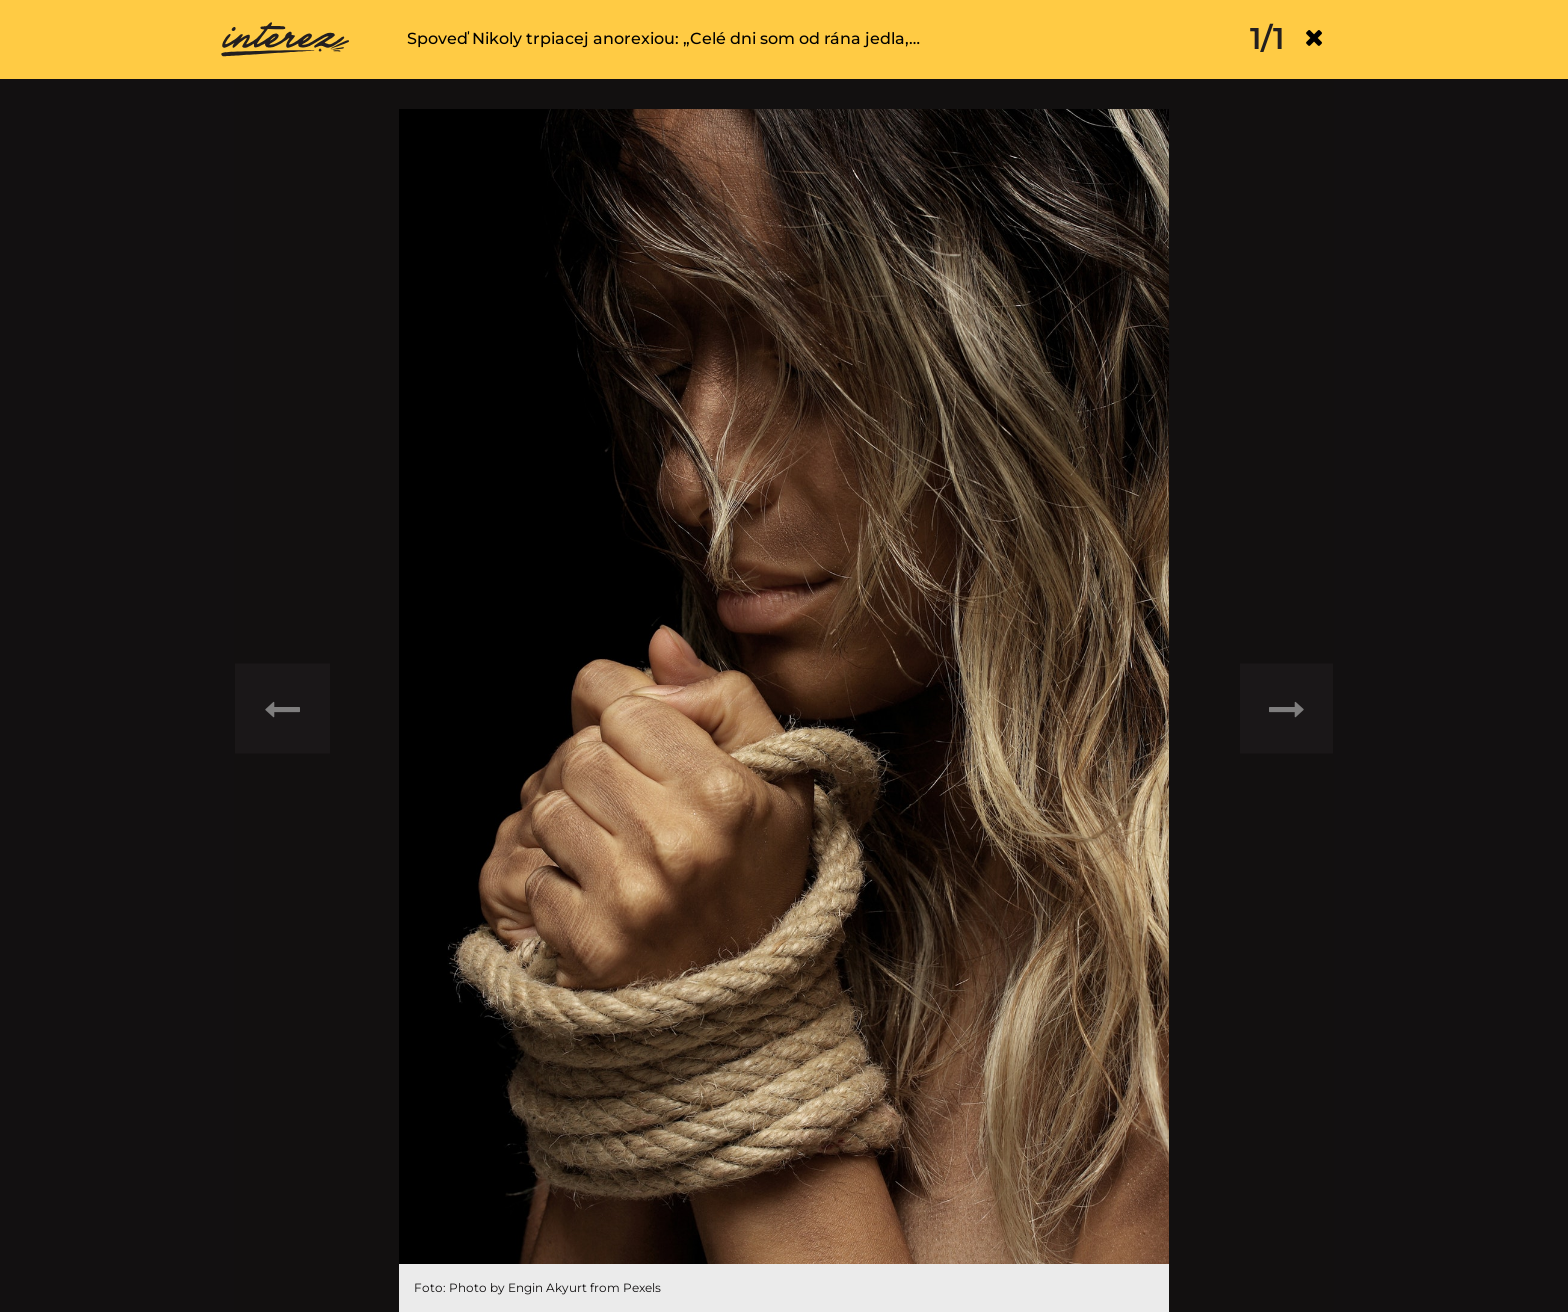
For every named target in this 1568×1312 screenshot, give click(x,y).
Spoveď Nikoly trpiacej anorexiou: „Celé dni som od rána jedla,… (663, 38)
